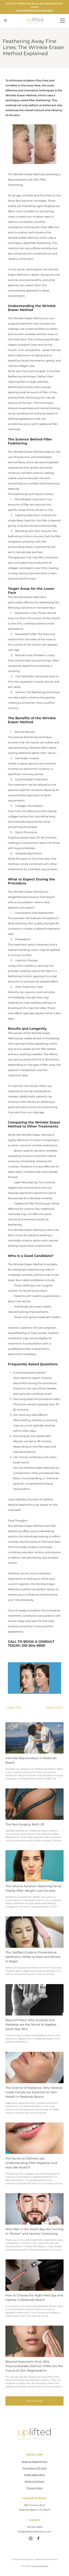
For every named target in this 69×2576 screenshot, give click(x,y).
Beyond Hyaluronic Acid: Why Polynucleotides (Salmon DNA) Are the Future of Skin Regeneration (34, 2366)
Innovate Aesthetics (40, 2566)
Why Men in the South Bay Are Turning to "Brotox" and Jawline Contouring (34, 2231)
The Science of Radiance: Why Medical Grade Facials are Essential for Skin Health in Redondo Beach (33, 2092)
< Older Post (13, 1707)
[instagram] (30, 2539)
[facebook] (38, 2539)
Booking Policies (34, 2481)
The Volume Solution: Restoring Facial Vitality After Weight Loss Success (33, 1888)
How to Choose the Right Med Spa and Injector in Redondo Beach (34, 2298)
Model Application (34, 2474)
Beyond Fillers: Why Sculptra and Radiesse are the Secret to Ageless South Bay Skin (30, 2024)
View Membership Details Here (34, 10)
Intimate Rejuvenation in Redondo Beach (31, 1760)
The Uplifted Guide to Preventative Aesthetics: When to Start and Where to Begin (32, 1957)
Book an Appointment (34, 2461)
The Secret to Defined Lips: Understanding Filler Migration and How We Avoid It (31, 2163)
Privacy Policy (34, 2487)
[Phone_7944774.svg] (5, 22)
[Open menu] (62, 20)
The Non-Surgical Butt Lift (24, 1824)
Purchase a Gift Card (34, 2468)
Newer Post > (55, 1707)
